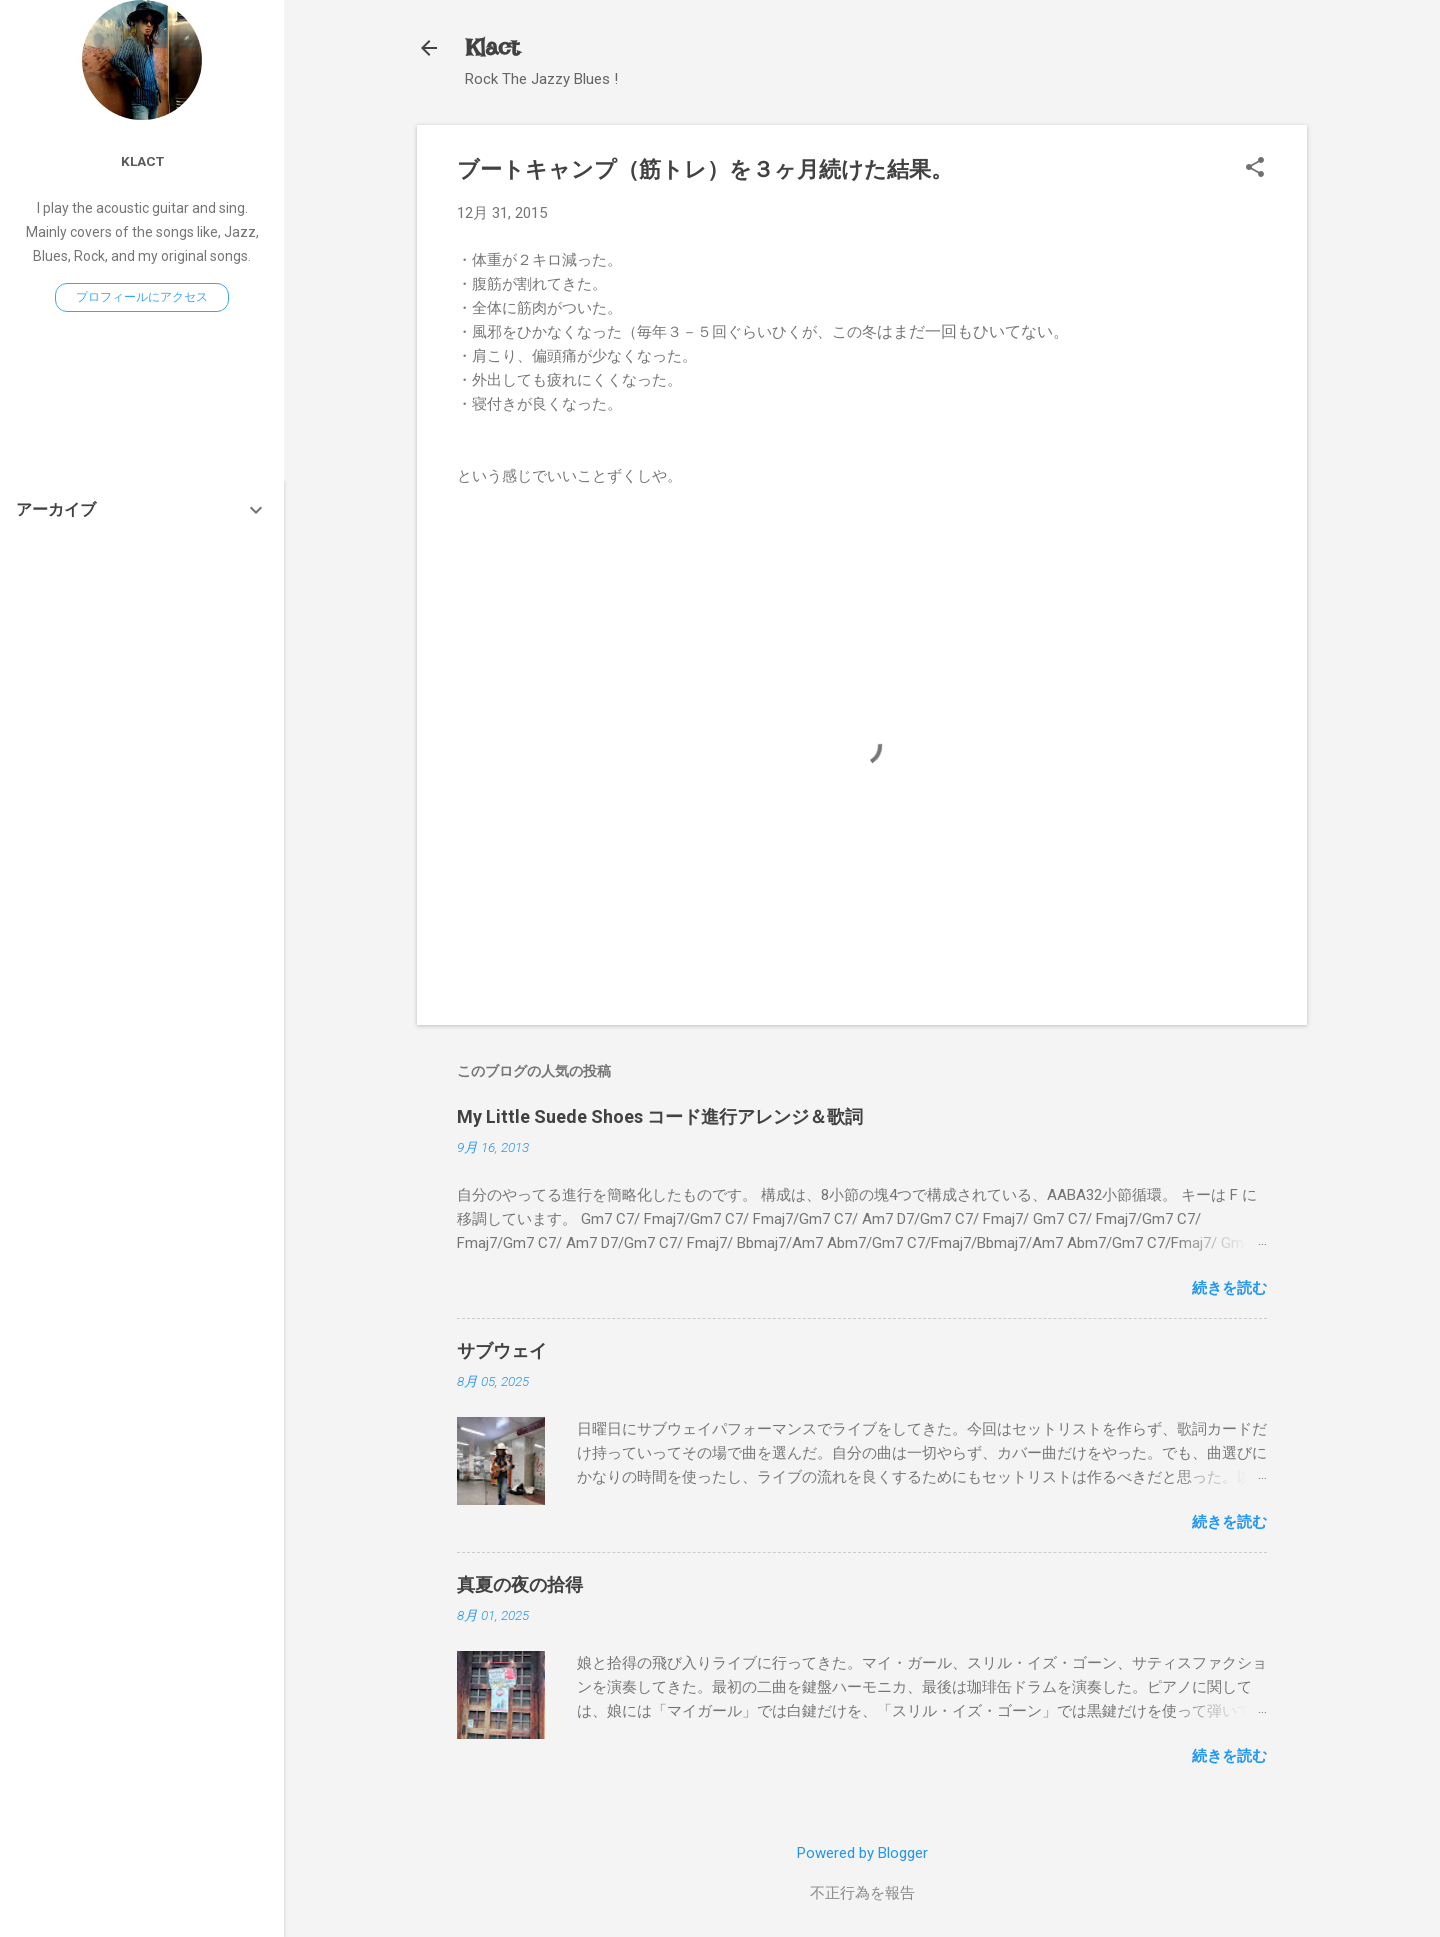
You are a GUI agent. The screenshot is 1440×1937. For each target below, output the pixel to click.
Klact (492, 47)
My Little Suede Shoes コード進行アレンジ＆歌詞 (660, 1116)
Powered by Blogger (862, 1853)
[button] (1255, 169)
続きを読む (1229, 1288)
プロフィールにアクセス (142, 297)
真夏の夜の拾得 (520, 1584)
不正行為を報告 (862, 1893)
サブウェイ (502, 1350)
